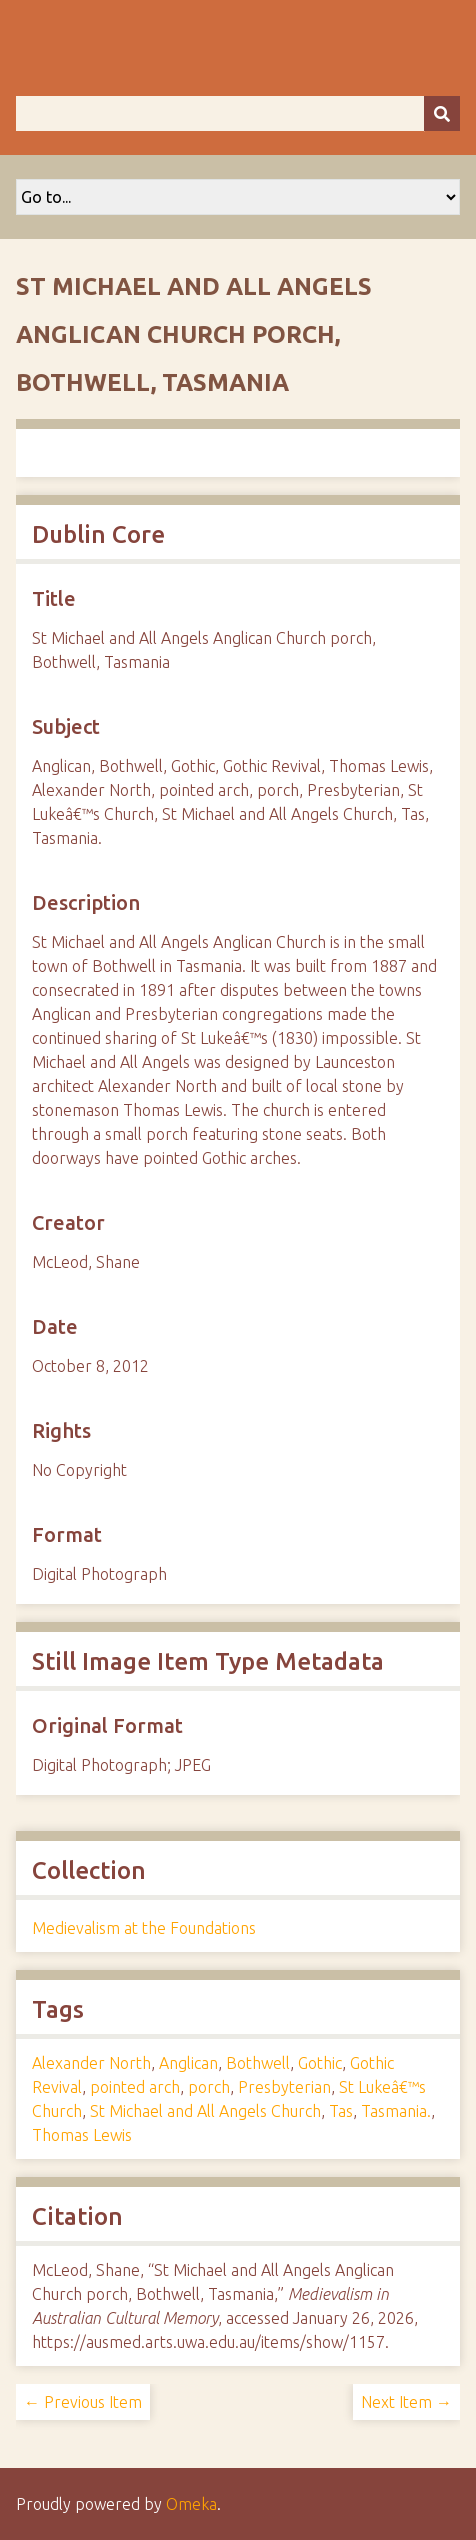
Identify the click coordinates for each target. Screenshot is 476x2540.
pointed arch (135, 2087)
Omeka (191, 2504)
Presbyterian (284, 2087)
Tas (341, 2111)
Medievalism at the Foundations (144, 1928)
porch (209, 2087)
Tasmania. (396, 2111)
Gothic (320, 2063)
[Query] (238, 113)
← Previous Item (83, 2402)
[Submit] (442, 113)
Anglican (188, 2063)
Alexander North (91, 2063)
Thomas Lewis (82, 2135)
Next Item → (406, 2402)
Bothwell (258, 2063)
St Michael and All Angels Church (205, 2111)
